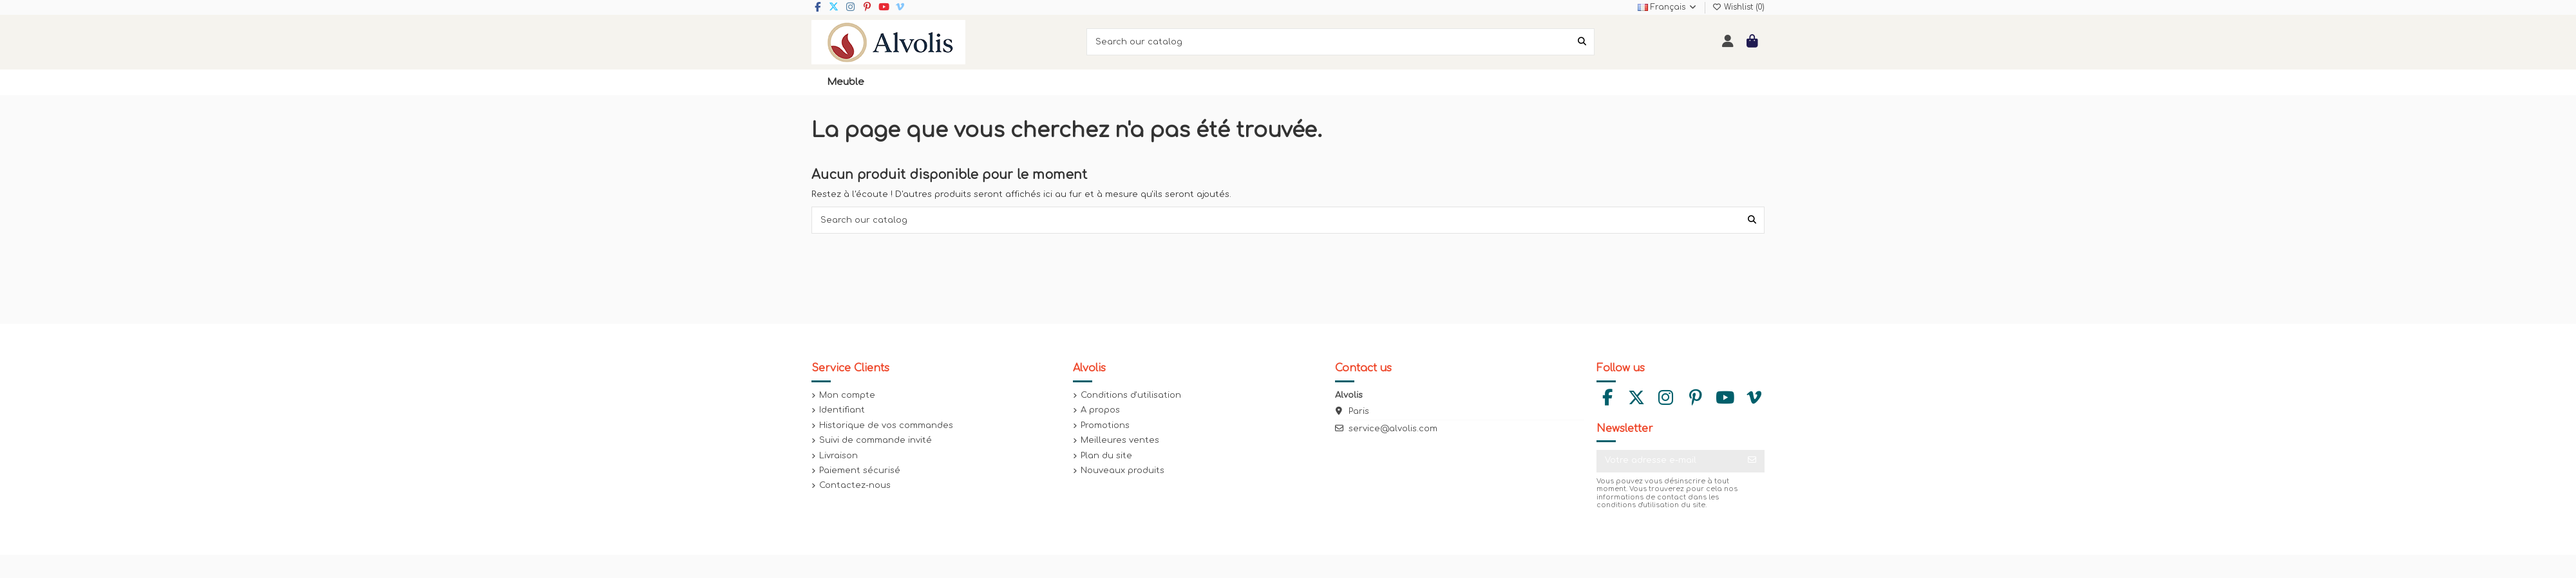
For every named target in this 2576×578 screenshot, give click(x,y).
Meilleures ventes (1120, 440)
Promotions (1105, 425)
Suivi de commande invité (875, 440)
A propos (1100, 410)
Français (1668, 7)
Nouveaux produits (1122, 470)
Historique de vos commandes (886, 425)
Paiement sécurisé (859, 470)
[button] (845, 82)
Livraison (838, 455)
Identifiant (842, 410)
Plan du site (1106, 455)
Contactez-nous (855, 485)
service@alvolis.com (1393, 428)
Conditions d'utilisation (1131, 395)
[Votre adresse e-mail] (1668, 461)
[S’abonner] (1752, 461)
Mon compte (847, 395)
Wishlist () (1738, 7)
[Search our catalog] (1582, 41)
